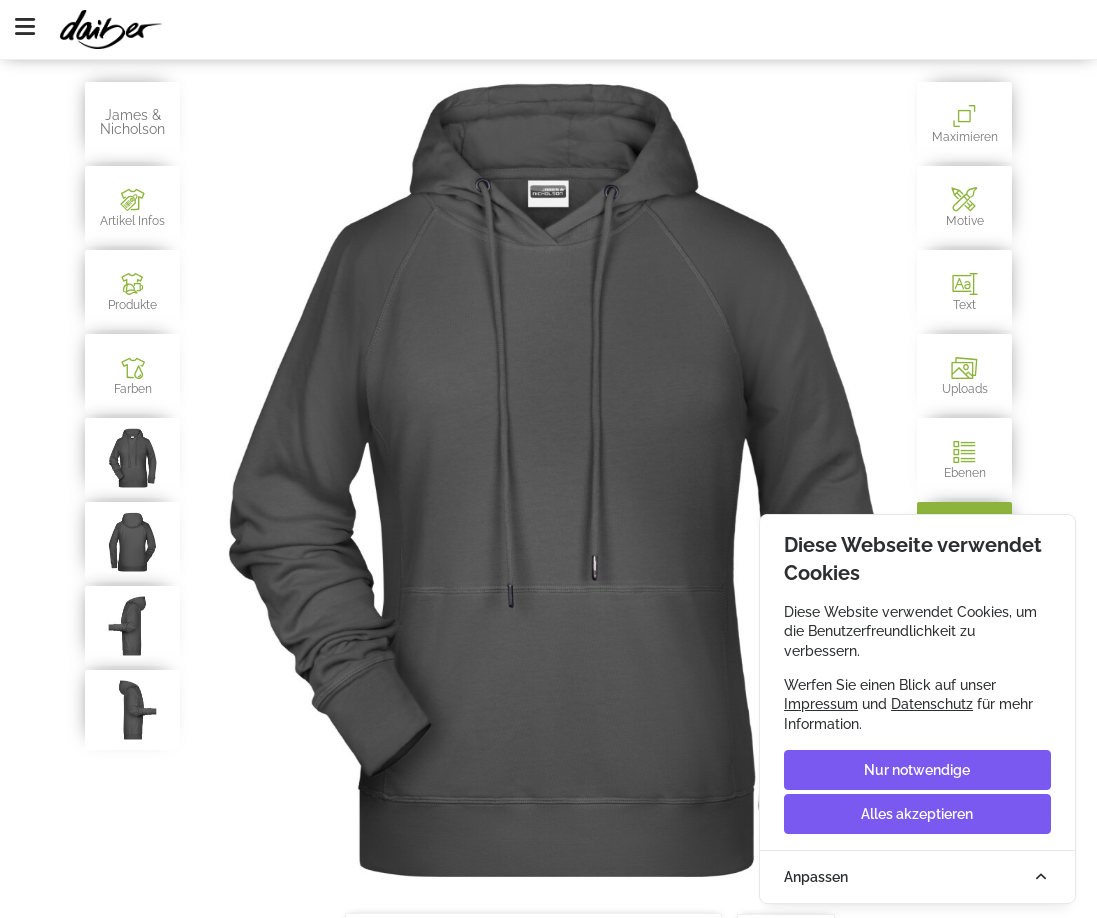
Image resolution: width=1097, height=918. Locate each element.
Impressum (821, 704)
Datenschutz (932, 704)
